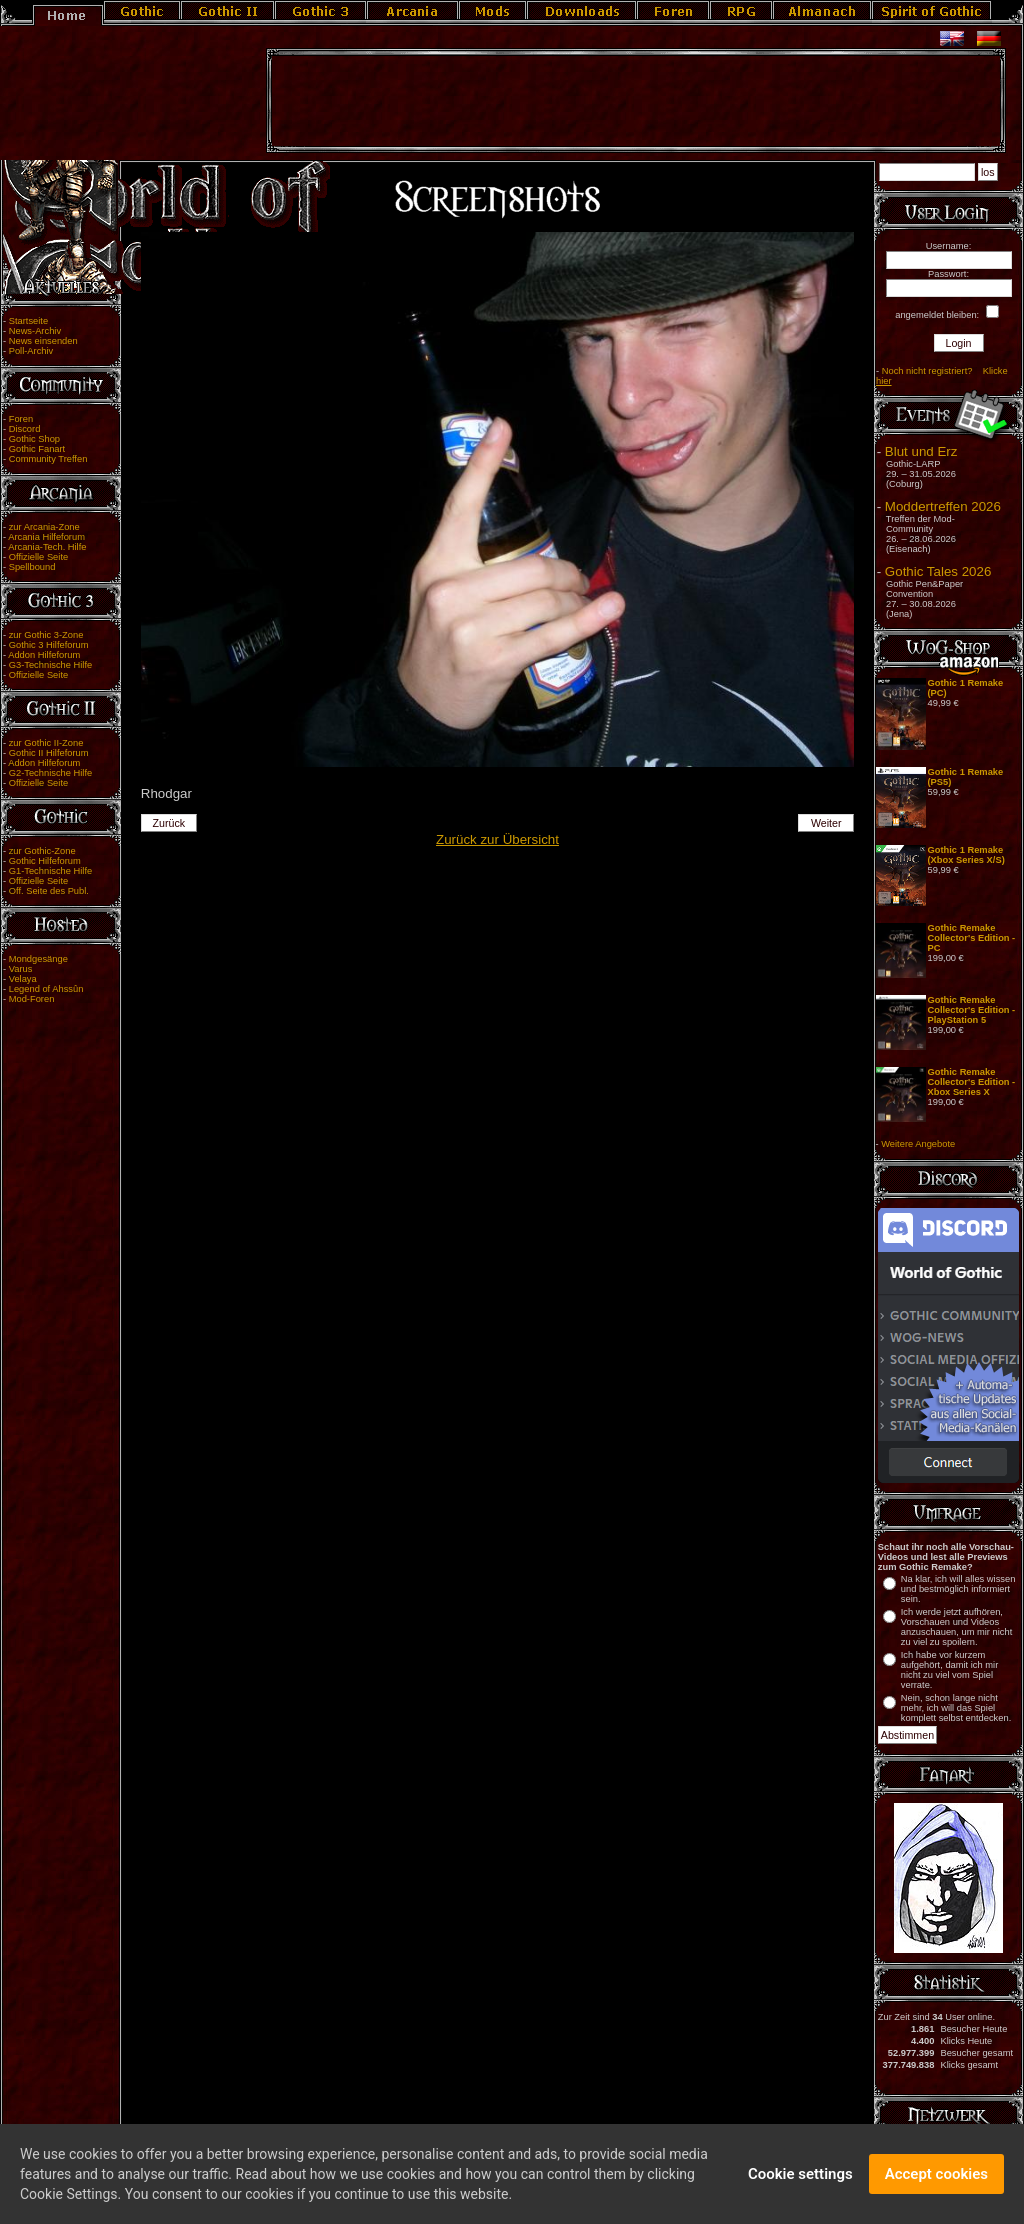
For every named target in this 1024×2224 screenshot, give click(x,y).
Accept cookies (936, 2178)
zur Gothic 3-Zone (46, 635)
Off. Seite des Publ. (49, 891)
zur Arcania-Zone (44, 527)
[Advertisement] (636, 101)
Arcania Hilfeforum (46, 537)
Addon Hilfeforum (44, 655)
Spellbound (32, 567)
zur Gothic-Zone (42, 851)
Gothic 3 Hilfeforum (49, 645)
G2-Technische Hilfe (50, 773)
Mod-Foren (32, 999)
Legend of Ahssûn (46, 989)
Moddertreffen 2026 (943, 506)
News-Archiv (35, 331)
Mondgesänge (38, 959)
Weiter (826, 823)
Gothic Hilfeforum (45, 861)
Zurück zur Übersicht (497, 839)
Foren (21, 419)
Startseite (28, 321)
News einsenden (43, 341)
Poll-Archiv (31, 351)
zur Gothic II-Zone (46, 743)
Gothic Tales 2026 (938, 571)
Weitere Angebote (918, 1144)
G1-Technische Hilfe (50, 871)
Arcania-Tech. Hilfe (47, 547)
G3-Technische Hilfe (50, 665)
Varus (21, 969)
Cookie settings (800, 2178)
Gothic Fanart (37, 449)
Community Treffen (48, 459)
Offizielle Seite (38, 557)
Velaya (23, 979)
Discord (25, 429)
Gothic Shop (34, 439)
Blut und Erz (921, 451)
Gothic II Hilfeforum (49, 753)
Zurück (168, 823)
